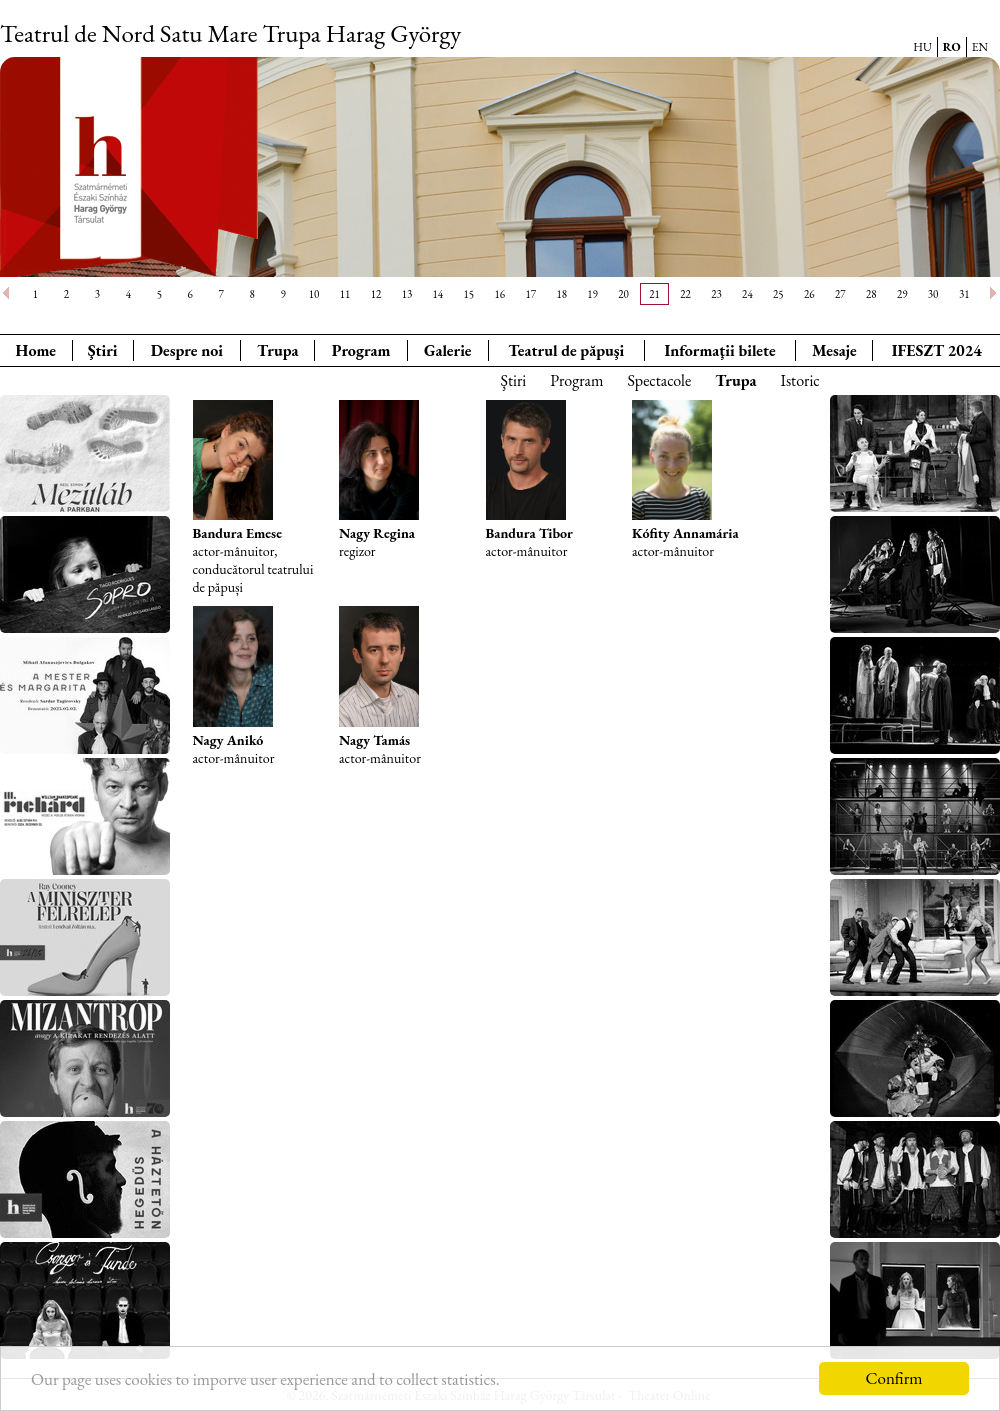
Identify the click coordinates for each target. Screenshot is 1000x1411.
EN (980, 47)
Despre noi (187, 350)
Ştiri (103, 350)
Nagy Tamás (374, 740)
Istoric (800, 380)
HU (922, 47)
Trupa (277, 350)
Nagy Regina (377, 533)
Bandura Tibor (529, 533)
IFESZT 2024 (937, 350)
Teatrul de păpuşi (566, 350)
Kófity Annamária (685, 533)
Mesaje (834, 350)
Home (36, 350)
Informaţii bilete (719, 350)
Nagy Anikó (228, 740)
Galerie (448, 350)
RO (952, 47)
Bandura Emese (237, 533)
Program (361, 350)
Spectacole (659, 380)
